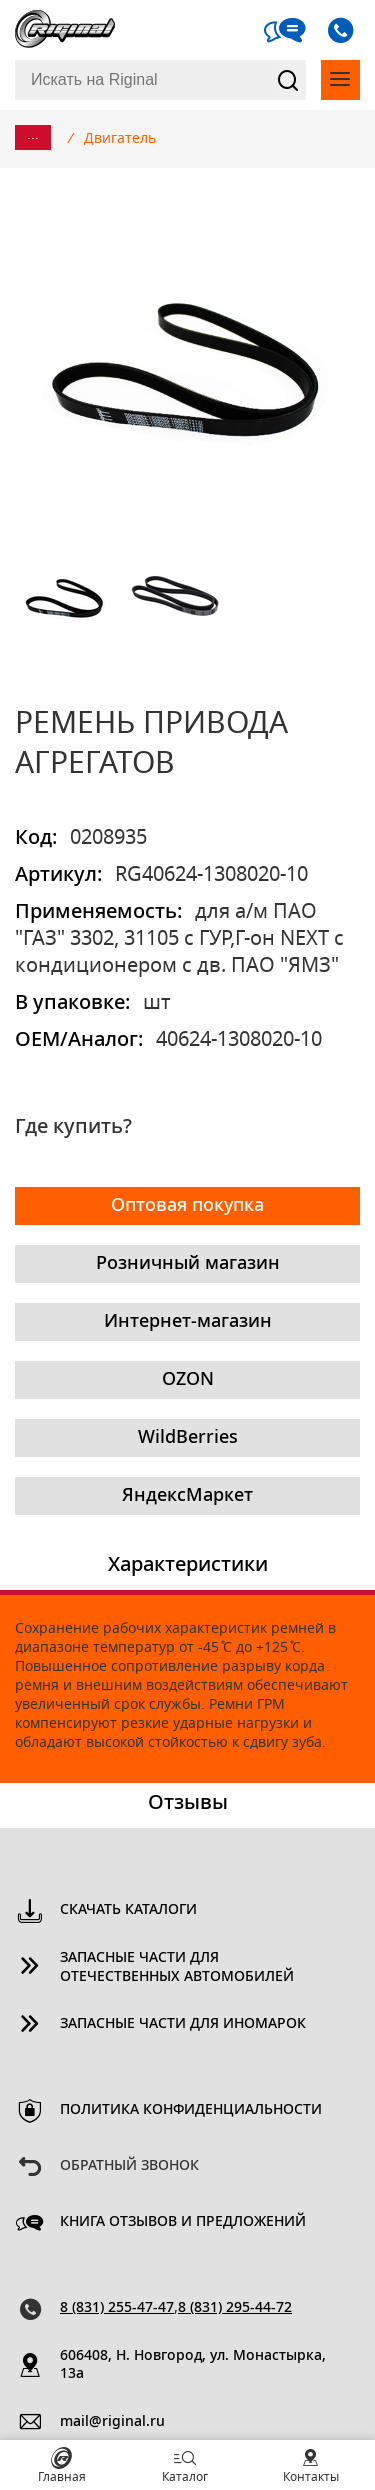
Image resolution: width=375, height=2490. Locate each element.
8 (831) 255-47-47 (117, 2308)
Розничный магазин (188, 1264)
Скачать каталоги (128, 1910)
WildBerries (188, 1438)
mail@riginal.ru (112, 2422)
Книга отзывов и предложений (183, 2222)
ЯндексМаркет (187, 1496)
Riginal (65, 30)
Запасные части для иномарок (183, 2024)
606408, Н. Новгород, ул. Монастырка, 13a (193, 2365)
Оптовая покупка (187, 1206)
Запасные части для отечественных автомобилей (177, 1967)
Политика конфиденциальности (191, 2110)
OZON (188, 1380)
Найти (288, 80)
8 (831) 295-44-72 (235, 2308)
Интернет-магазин (188, 1322)
